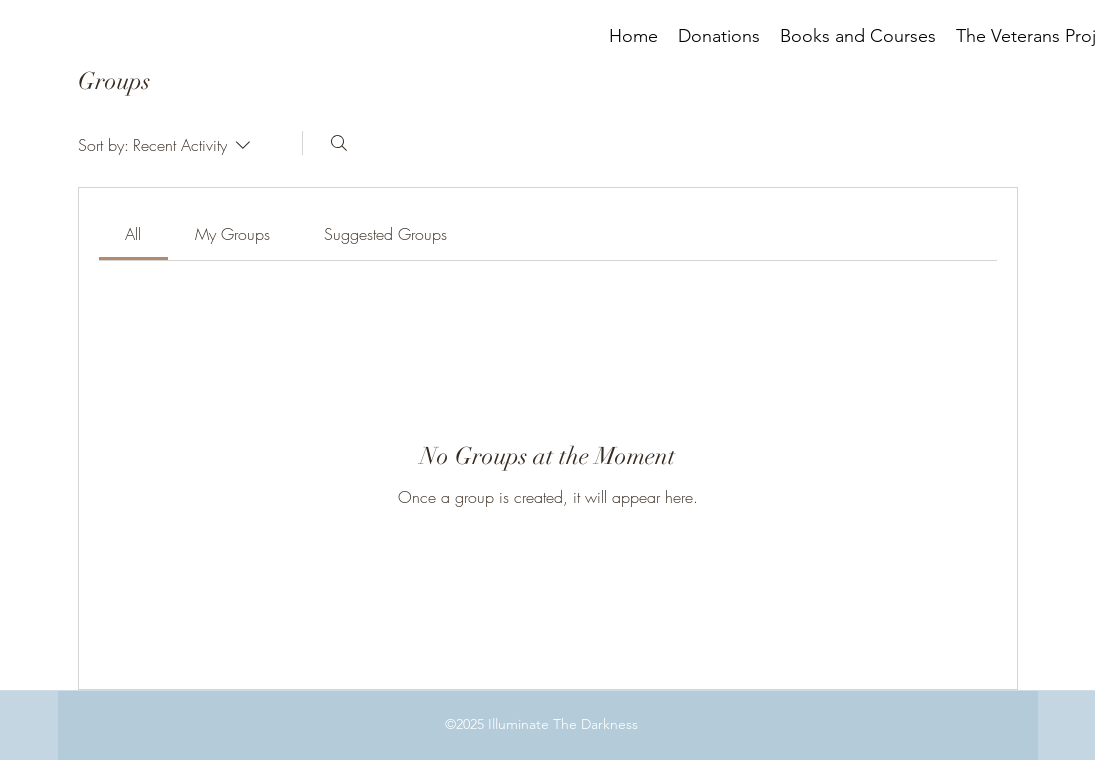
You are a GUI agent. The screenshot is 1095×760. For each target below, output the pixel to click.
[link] (133, 234)
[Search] (339, 143)
